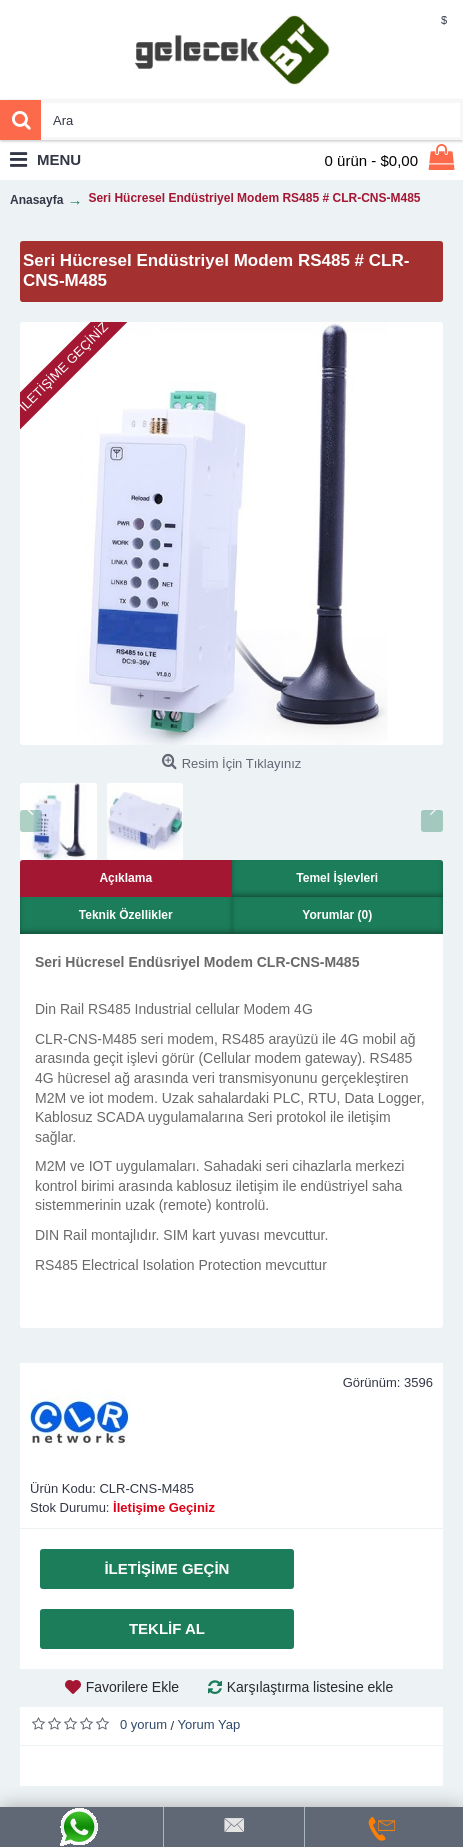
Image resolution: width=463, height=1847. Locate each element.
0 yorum (143, 1724)
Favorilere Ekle (132, 1687)
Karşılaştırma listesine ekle (310, 1687)
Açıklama (125, 878)
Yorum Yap (209, 1724)
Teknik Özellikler (126, 915)
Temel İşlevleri (337, 878)
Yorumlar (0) (337, 915)
